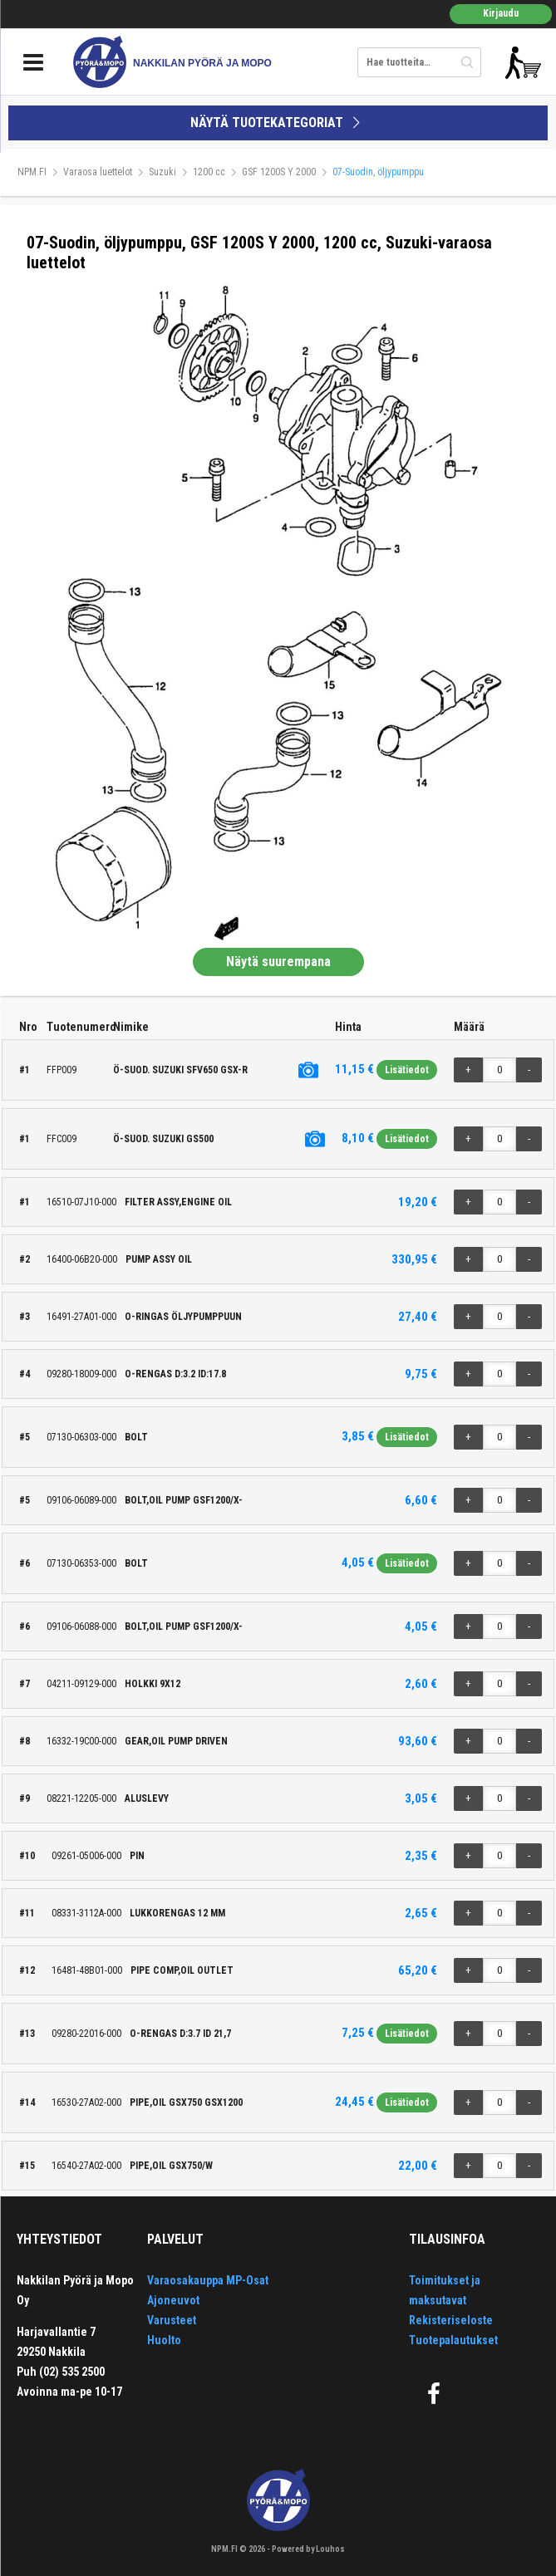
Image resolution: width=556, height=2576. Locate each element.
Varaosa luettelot (97, 172)
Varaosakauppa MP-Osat (207, 2280)
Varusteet (171, 2320)
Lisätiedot (407, 1070)
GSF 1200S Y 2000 (279, 172)
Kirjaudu (501, 13)
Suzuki (162, 172)
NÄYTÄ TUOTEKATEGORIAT (277, 122)
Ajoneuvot (173, 2300)
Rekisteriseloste (451, 2320)
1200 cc (209, 172)
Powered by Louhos (308, 2549)
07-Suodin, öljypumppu (378, 172)
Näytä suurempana (278, 961)
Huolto (164, 2340)
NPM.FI (32, 172)
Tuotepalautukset (453, 2340)
